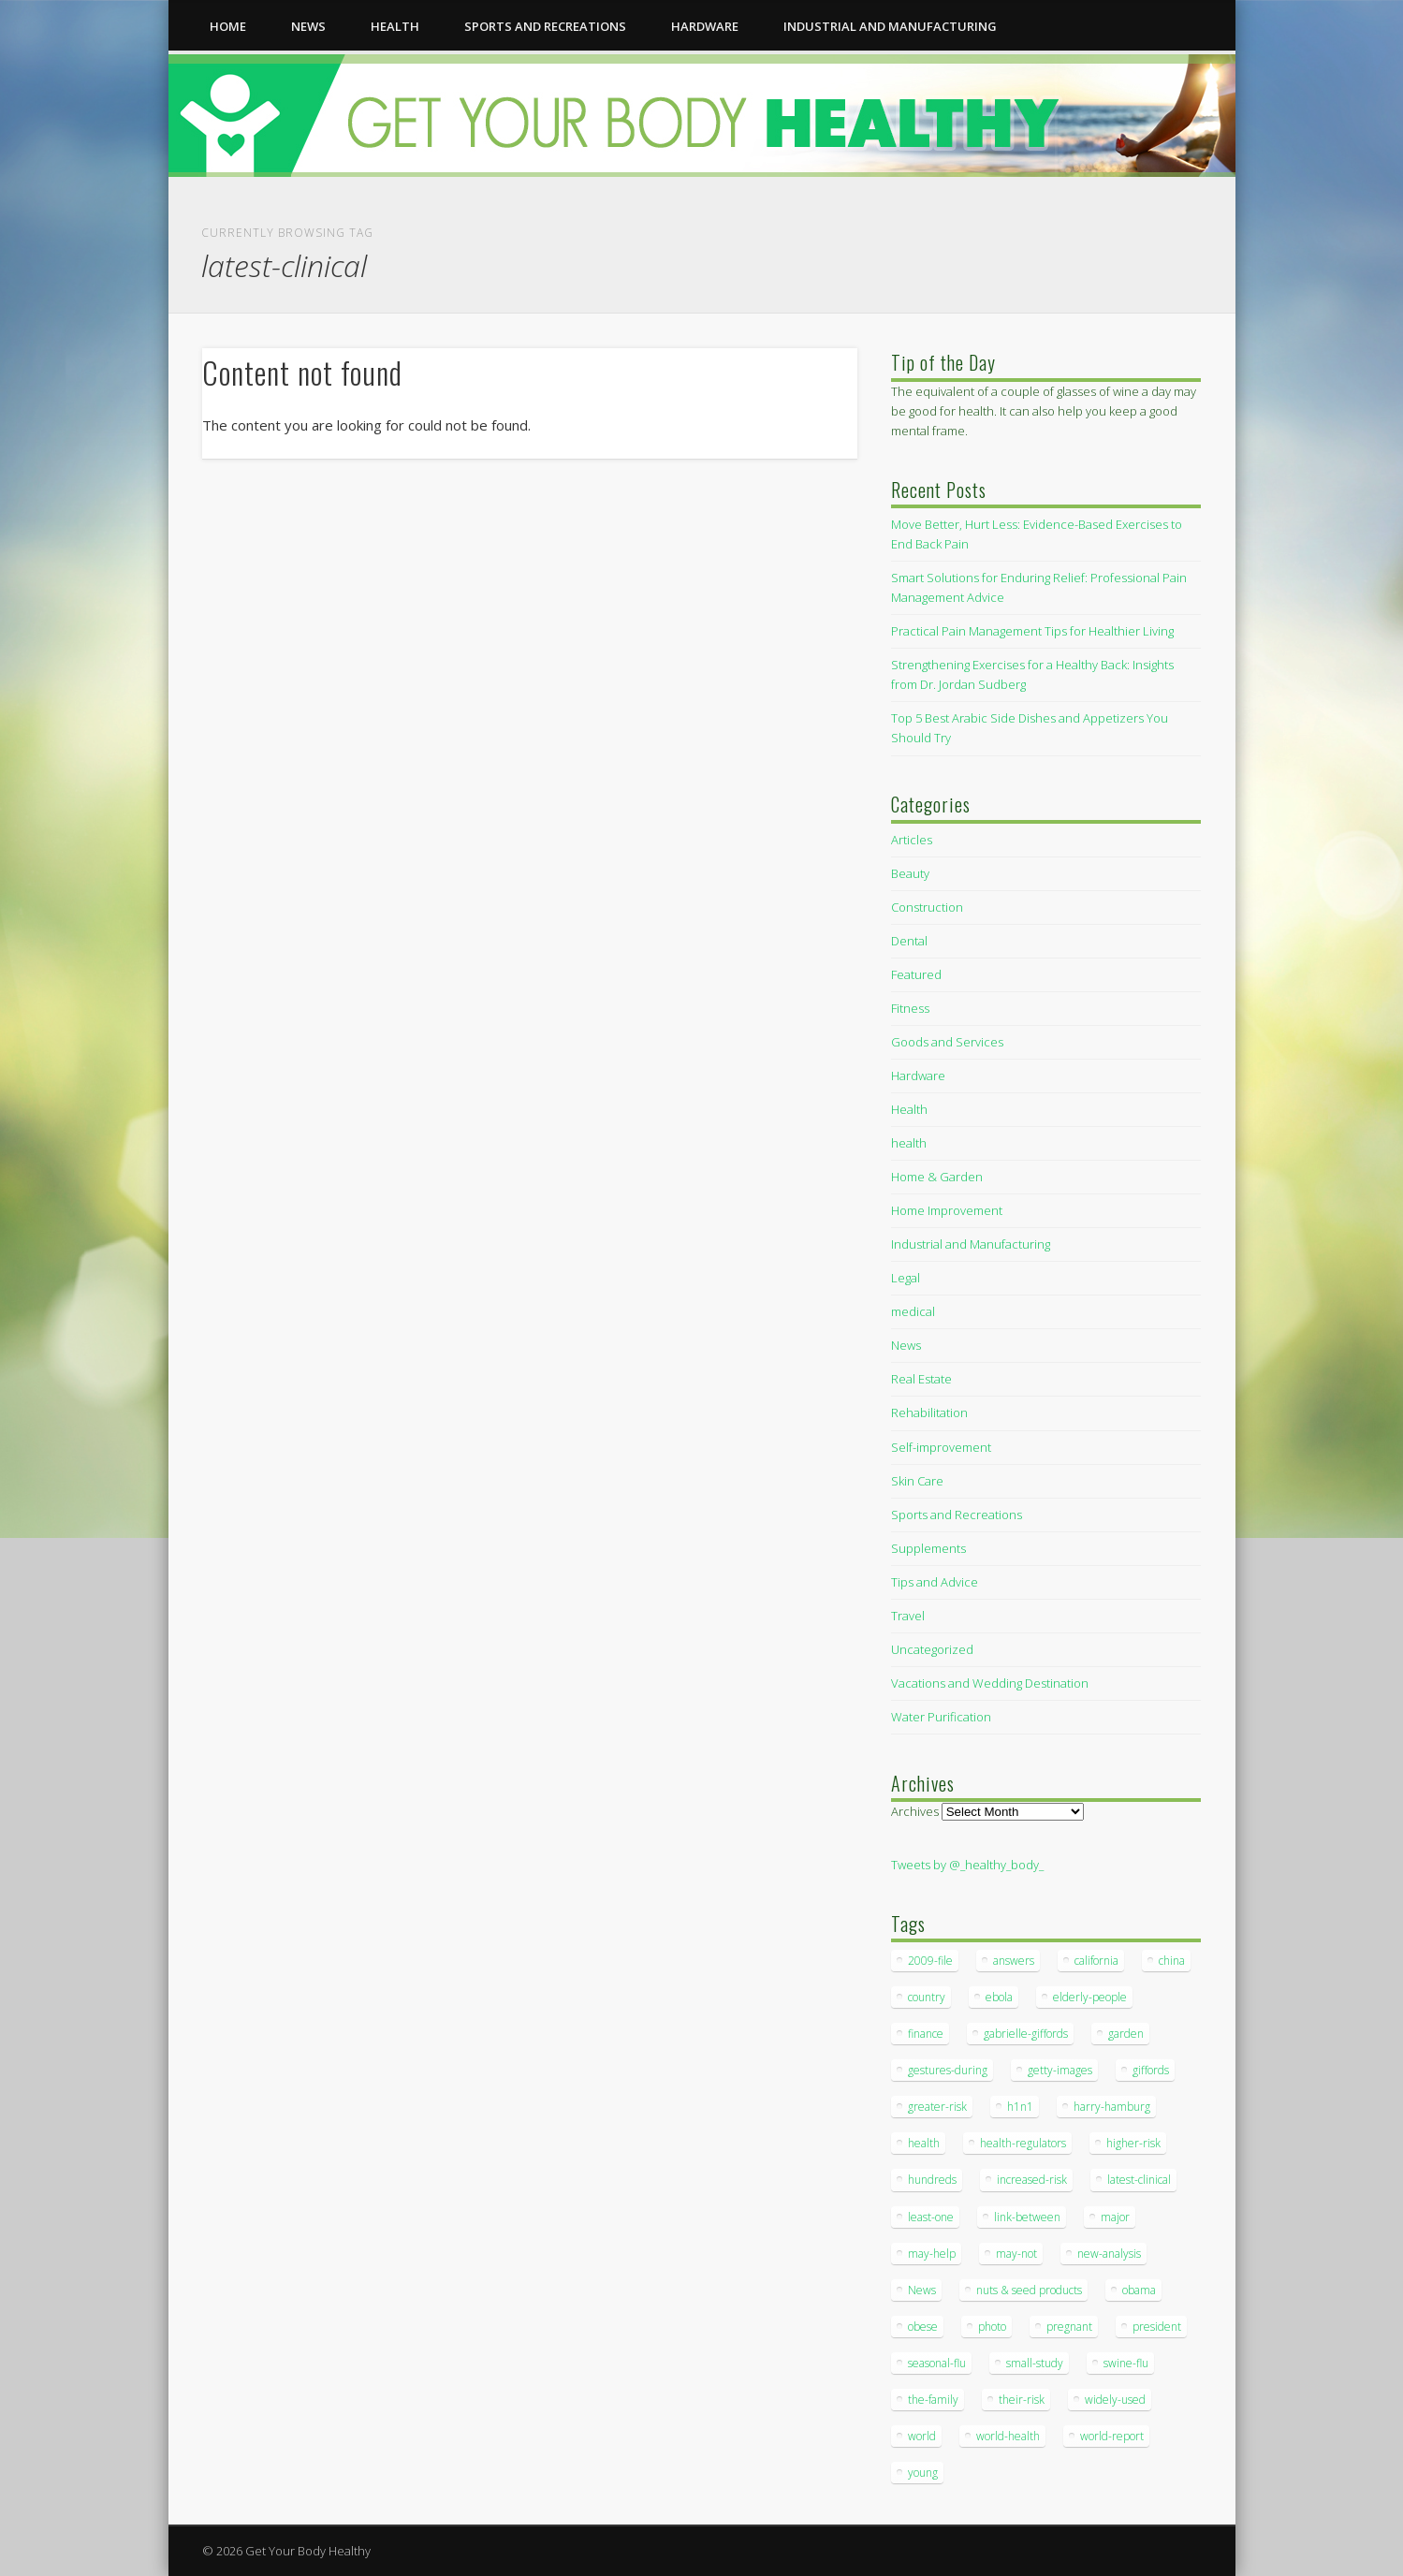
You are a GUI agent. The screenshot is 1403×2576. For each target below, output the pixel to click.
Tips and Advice (934, 1581)
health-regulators (1023, 2143)
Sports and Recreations (545, 26)
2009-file (930, 1961)
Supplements (928, 1548)
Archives (915, 1811)
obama (1139, 2290)
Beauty (910, 873)
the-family (933, 2400)
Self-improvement (941, 1447)
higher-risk (1133, 2143)
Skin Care (917, 1480)
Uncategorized (932, 1649)
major (1115, 2217)
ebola (999, 1997)
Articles (911, 839)
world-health (1008, 2436)
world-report (1112, 2436)
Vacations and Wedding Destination (990, 1683)
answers (1013, 1961)
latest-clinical (1139, 2180)
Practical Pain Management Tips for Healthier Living (1032, 630)
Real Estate (921, 1378)
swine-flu (1125, 2363)
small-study (1034, 2363)
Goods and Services (947, 1041)
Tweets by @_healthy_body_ (967, 1864)
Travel (908, 1615)
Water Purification (941, 1716)
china (1172, 1961)
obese (923, 2326)
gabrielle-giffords (1026, 2034)
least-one (931, 2217)
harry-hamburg (1112, 2107)
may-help (932, 2253)
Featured (916, 974)
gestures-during (947, 2070)
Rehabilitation (929, 1412)
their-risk (1022, 2400)
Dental (909, 940)
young (923, 2473)
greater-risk (937, 2107)
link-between (1027, 2217)
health (395, 26)
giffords (1151, 2070)
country (926, 1997)
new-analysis (1109, 2253)
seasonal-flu (937, 2363)
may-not (1016, 2253)
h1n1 (1020, 2107)
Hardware (704, 26)
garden (1126, 2034)
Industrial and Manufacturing (890, 26)
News (308, 26)
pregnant (1069, 2326)
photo (992, 2326)
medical (913, 1311)
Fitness (910, 1008)
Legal (905, 1277)
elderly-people (1090, 1997)
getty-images (1060, 2070)
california (1096, 1961)
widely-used (1115, 2400)
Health (909, 1109)
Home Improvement (946, 1210)
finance (925, 2034)
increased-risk (1032, 2180)
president (1157, 2326)
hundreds (932, 2180)
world (922, 2436)
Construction (927, 907)
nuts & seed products (1029, 2290)
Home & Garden (937, 1176)
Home (228, 26)
